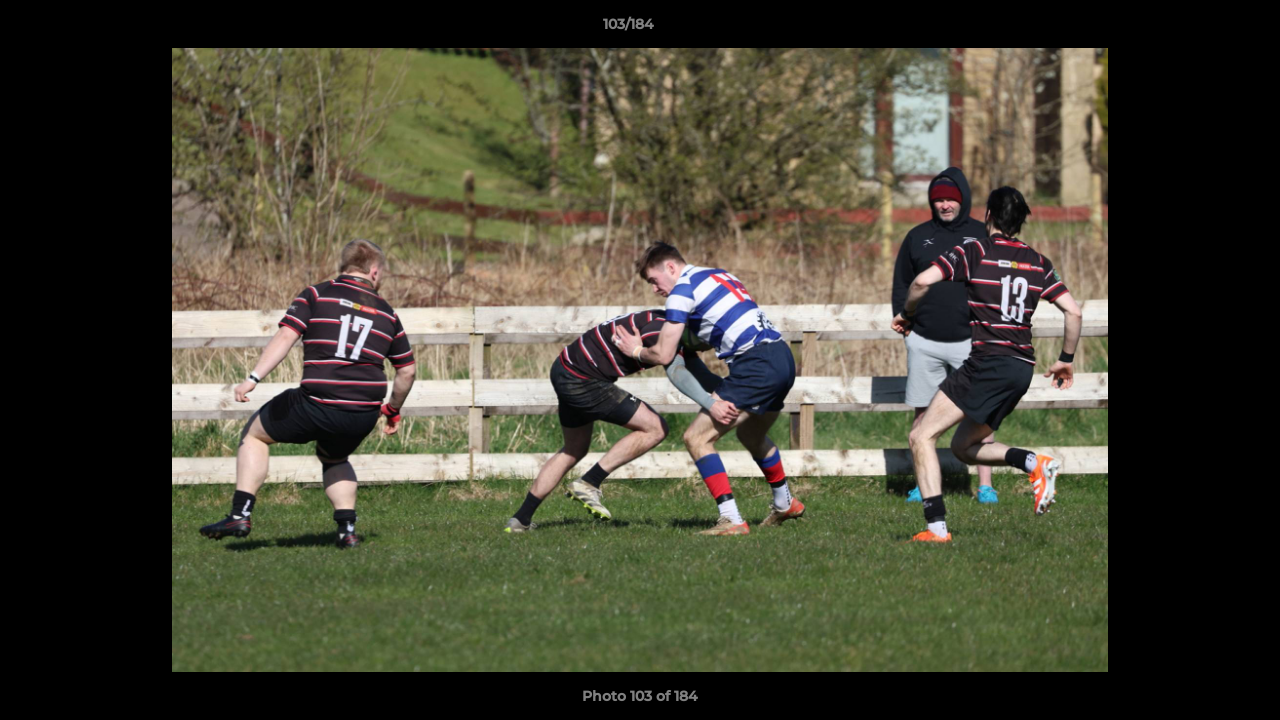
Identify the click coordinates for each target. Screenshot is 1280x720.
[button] (1196, 29)
